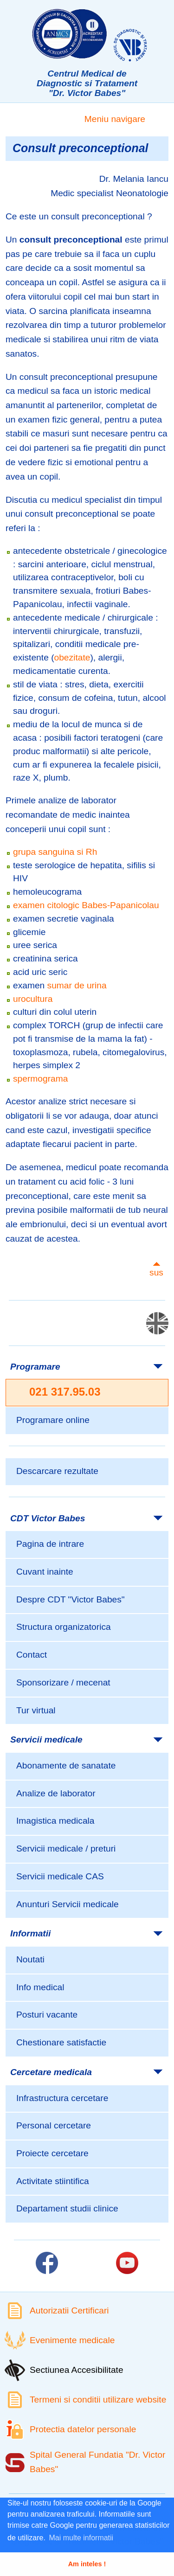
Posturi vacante (46, 2014)
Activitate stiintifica (52, 2181)
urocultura (32, 999)
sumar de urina (77, 985)
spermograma (40, 1078)
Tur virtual (36, 1710)
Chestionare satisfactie (61, 2042)
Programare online (53, 1420)
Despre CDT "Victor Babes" (70, 1599)
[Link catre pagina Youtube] (127, 2263)
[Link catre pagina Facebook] (47, 2263)
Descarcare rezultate (57, 1471)
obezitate (72, 657)
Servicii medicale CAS (60, 1876)
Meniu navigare (114, 119)
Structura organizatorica (63, 1627)
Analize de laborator (56, 1793)
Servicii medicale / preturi (66, 1848)
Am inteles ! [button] (87, 2564)
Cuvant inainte (44, 1571)
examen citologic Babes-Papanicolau (86, 905)
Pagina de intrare (50, 1544)
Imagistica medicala (55, 1821)
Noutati (30, 1959)
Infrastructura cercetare (62, 2098)
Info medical (40, 1987)
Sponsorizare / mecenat (63, 1682)
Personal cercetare (53, 2125)
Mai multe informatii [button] (81, 2538)
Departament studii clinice (67, 2208)
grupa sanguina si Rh (55, 852)
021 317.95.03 (64, 1391)
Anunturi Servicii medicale (67, 1904)
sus (156, 1272)
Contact (31, 1655)
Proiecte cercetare (52, 2153)
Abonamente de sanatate (66, 1765)
